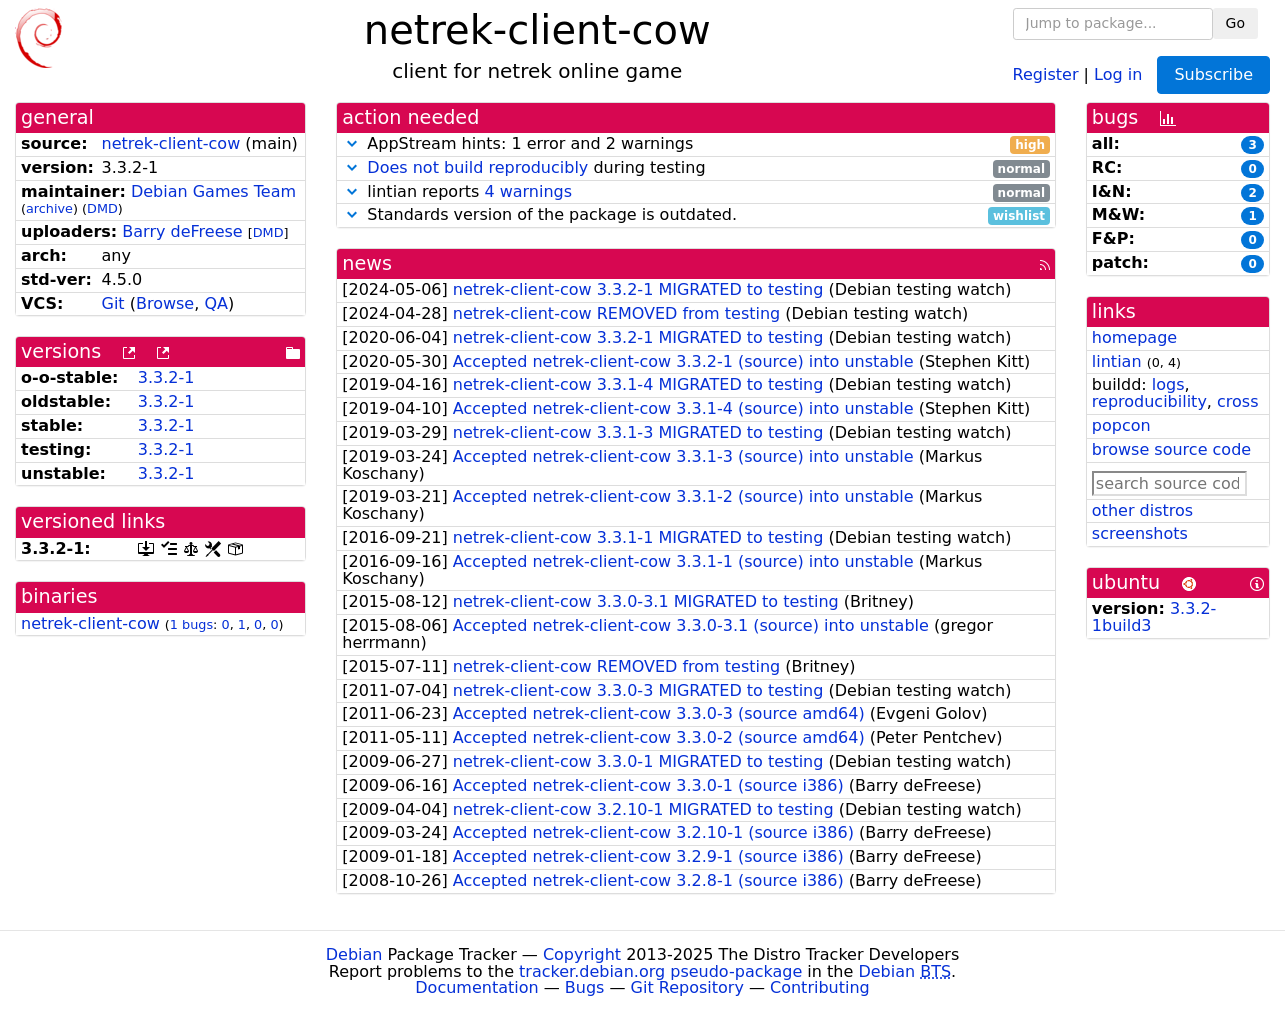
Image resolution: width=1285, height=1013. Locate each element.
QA (216, 303)
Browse (165, 303)
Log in (1118, 73)
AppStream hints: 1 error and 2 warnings (696, 144)
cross (1237, 401)
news (367, 263)
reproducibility (1149, 401)
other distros (1142, 510)
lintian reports (696, 192)
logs (1168, 384)
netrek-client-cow (170, 143)
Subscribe (1213, 74)
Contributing (820, 987)
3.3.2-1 (166, 377)
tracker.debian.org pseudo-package (660, 971)
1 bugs (191, 624)
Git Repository (687, 987)
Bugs (585, 987)
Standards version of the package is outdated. (696, 215)
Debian (354, 954)
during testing (696, 168)
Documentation (476, 987)
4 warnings (528, 191)
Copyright (582, 954)
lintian (1117, 361)
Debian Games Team (213, 191)
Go (1235, 23)
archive (49, 208)
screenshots (1140, 533)
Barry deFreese (182, 231)
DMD (102, 208)
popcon (1121, 425)
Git (112, 303)
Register (1046, 73)
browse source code (1171, 449)
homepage (1134, 337)
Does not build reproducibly (477, 167)
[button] (352, 143)
